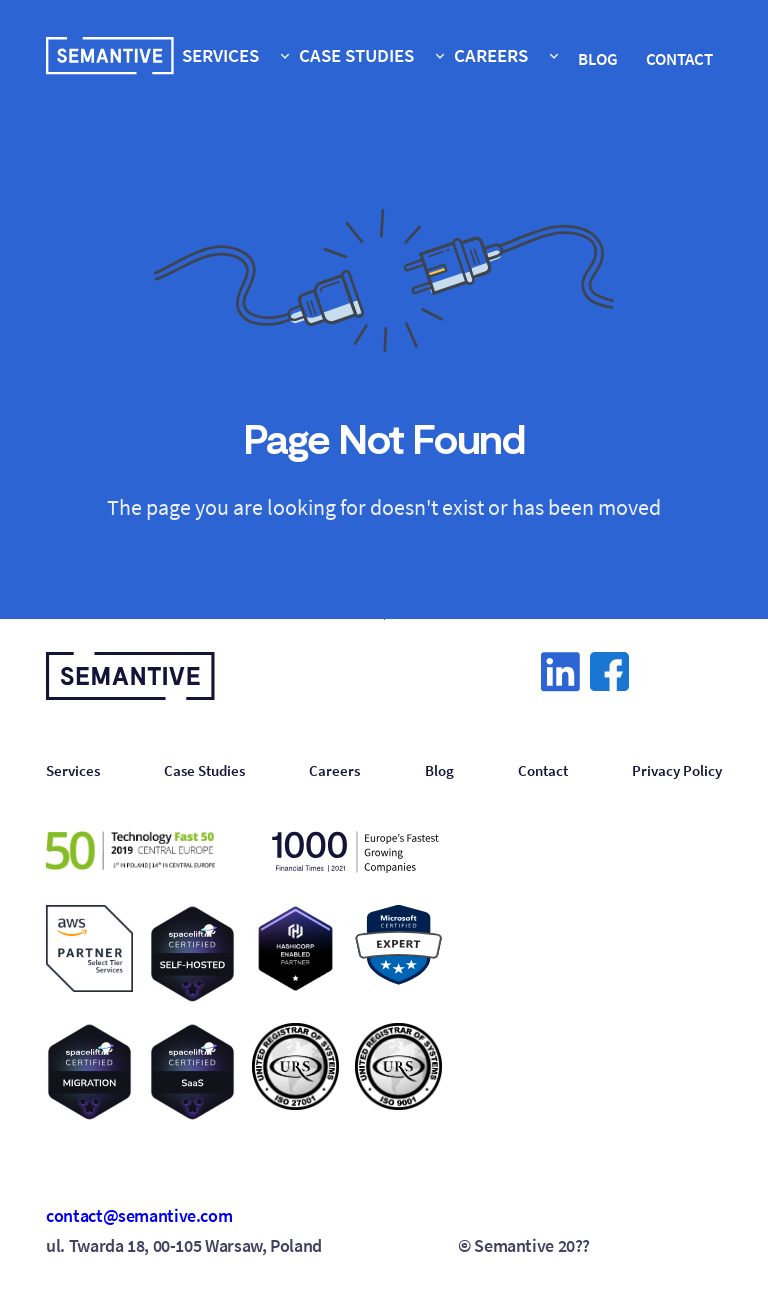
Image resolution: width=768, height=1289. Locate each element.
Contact (543, 771)
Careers (334, 771)
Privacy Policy (677, 771)
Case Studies (204, 771)
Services (73, 771)
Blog (439, 771)
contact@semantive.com (139, 1216)
